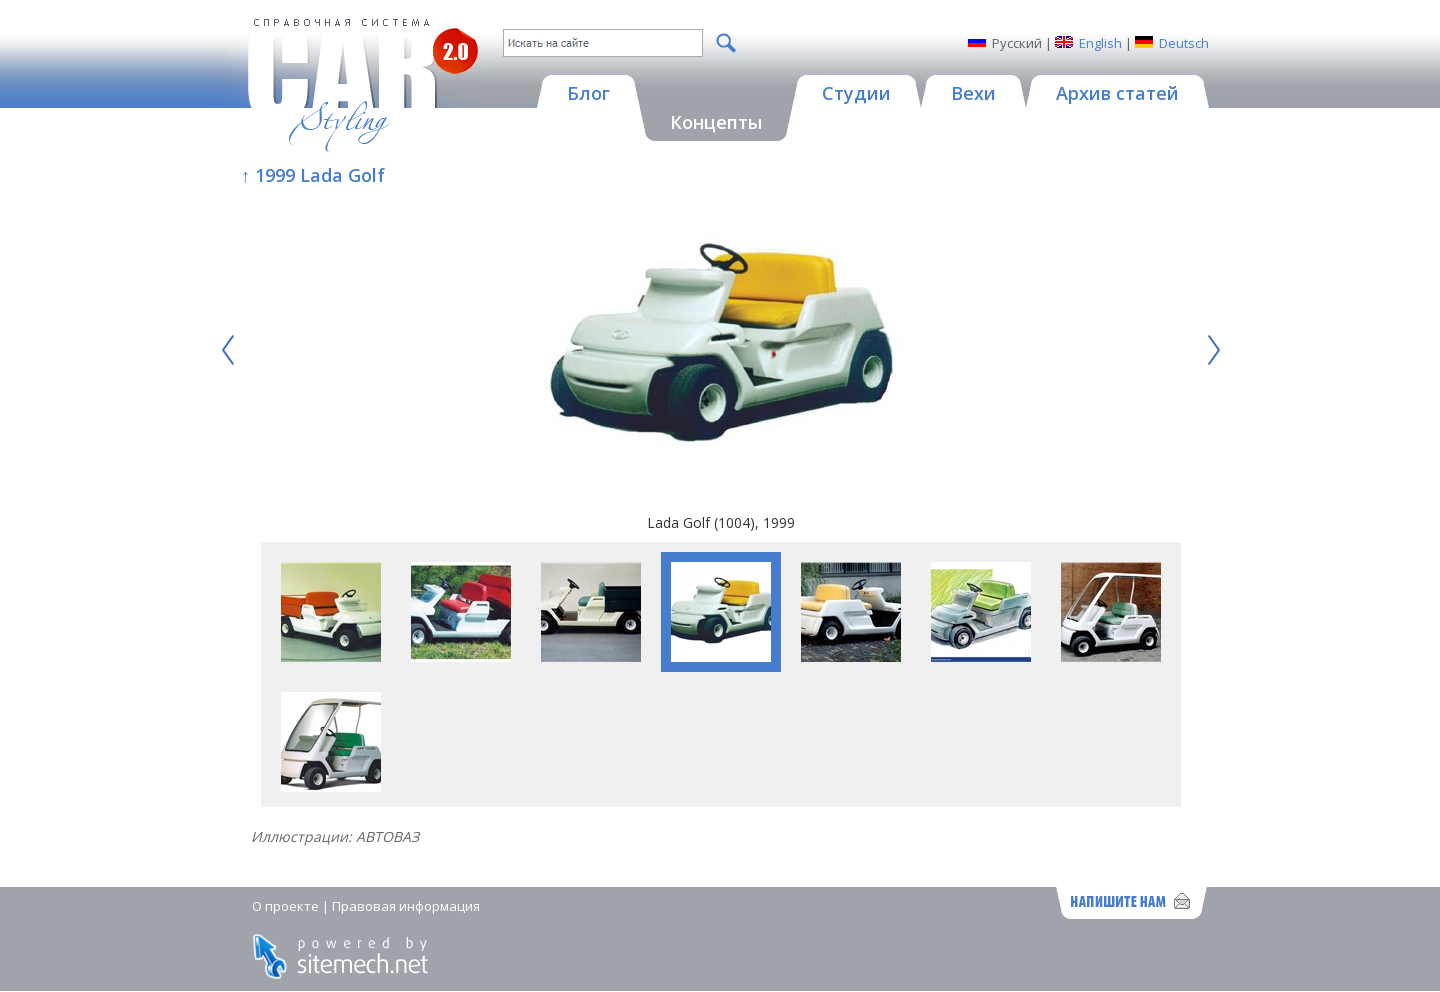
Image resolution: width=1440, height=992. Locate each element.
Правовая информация (406, 906)
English (1100, 43)
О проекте (285, 906)
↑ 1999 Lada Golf (313, 175)
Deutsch (1184, 43)
